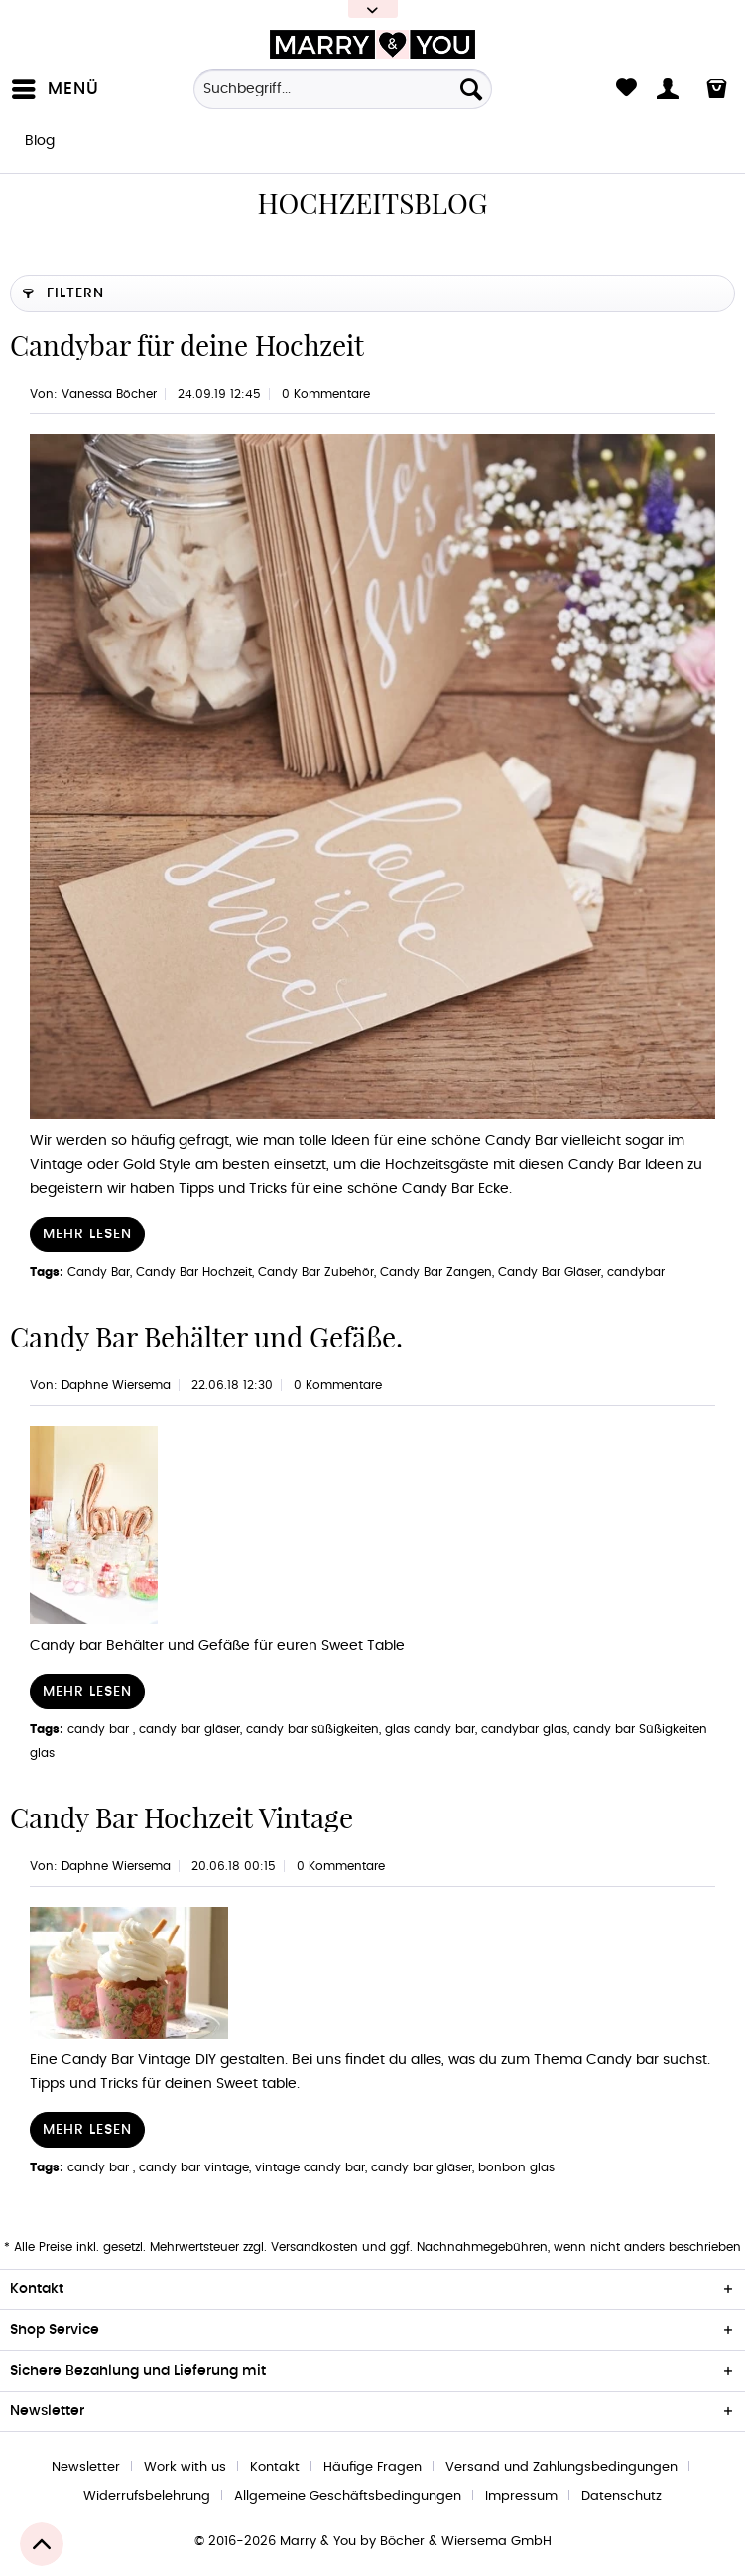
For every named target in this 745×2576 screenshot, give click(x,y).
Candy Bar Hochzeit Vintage (181, 1818)
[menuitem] (59, 89)
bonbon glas (516, 2167)
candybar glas (524, 1729)
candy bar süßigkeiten (312, 1729)
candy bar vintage (194, 2167)
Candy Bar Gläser (549, 1272)
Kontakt (275, 2467)
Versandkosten (314, 2247)
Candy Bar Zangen (436, 1272)
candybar (636, 1272)
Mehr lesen (87, 1234)
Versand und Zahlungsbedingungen (561, 2467)
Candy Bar (98, 1272)
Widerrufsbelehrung (146, 2496)
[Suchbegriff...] (342, 89)
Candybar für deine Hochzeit (187, 345)
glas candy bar (430, 1729)
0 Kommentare (326, 394)
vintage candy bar (310, 2167)
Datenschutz (621, 2496)
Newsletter (86, 2467)
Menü (55, 85)
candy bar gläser (189, 1729)
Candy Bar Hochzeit (194, 1272)
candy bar (100, 1729)
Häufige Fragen (372, 2467)
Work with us (185, 2467)
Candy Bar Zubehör (316, 1272)
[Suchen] (471, 89)
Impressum (521, 2496)
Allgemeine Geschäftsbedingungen (347, 2496)
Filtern (63, 289)
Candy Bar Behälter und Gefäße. (206, 1337)
